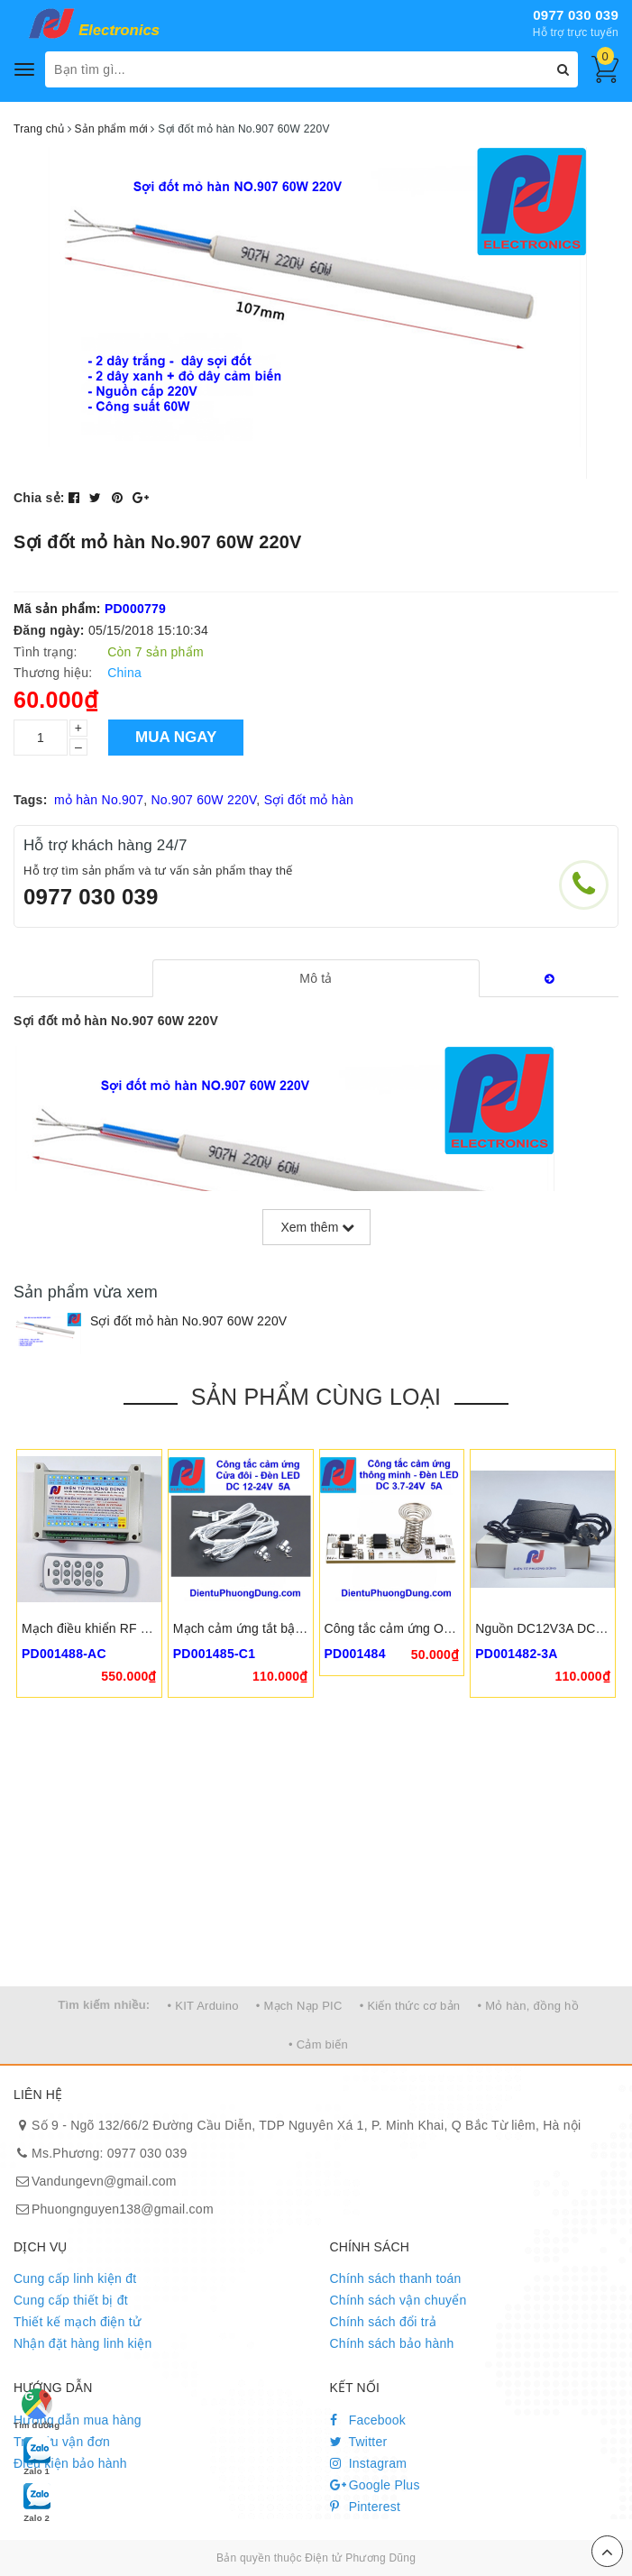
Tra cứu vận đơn (62, 2441)
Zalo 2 (37, 2502)
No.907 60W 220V (203, 800)
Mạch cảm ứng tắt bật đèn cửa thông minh (295, 1628)
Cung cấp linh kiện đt (75, 2278)
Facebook (368, 2420)
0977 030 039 (575, 15)
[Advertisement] (316, 1851)
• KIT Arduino (203, 2005)
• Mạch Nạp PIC (299, 2005)
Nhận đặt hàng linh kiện (83, 2343)
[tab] (315, 978)
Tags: (31, 800)
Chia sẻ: (39, 497)
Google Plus (375, 2485)
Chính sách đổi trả (383, 2322)
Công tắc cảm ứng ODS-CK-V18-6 (424, 1628)
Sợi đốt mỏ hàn (308, 800)
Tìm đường (37, 2409)
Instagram (369, 2463)
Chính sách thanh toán (396, 2278)
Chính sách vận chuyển (398, 2300)
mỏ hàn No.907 (98, 800)
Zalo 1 (37, 2455)
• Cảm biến (318, 2044)
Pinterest (365, 2506)
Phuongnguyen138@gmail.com (123, 2209)
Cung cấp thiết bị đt (71, 2300)
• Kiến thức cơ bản (410, 2005)
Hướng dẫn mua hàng (78, 2420)
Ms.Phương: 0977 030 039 (109, 2153)
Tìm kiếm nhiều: (104, 2005)
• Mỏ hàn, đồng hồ (527, 2005)
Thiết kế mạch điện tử (77, 2322)
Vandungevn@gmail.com (104, 2181)
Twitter (359, 2441)
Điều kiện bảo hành (70, 2463)
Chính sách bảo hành (392, 2343)
